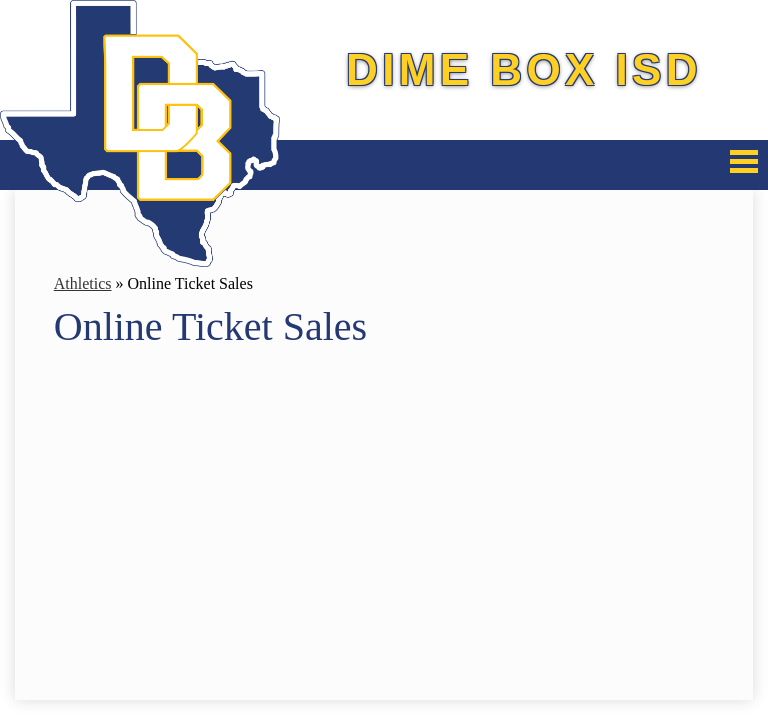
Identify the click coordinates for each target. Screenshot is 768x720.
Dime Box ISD (524, 69)
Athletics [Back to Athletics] (83, 283)
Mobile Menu (744, 161)
